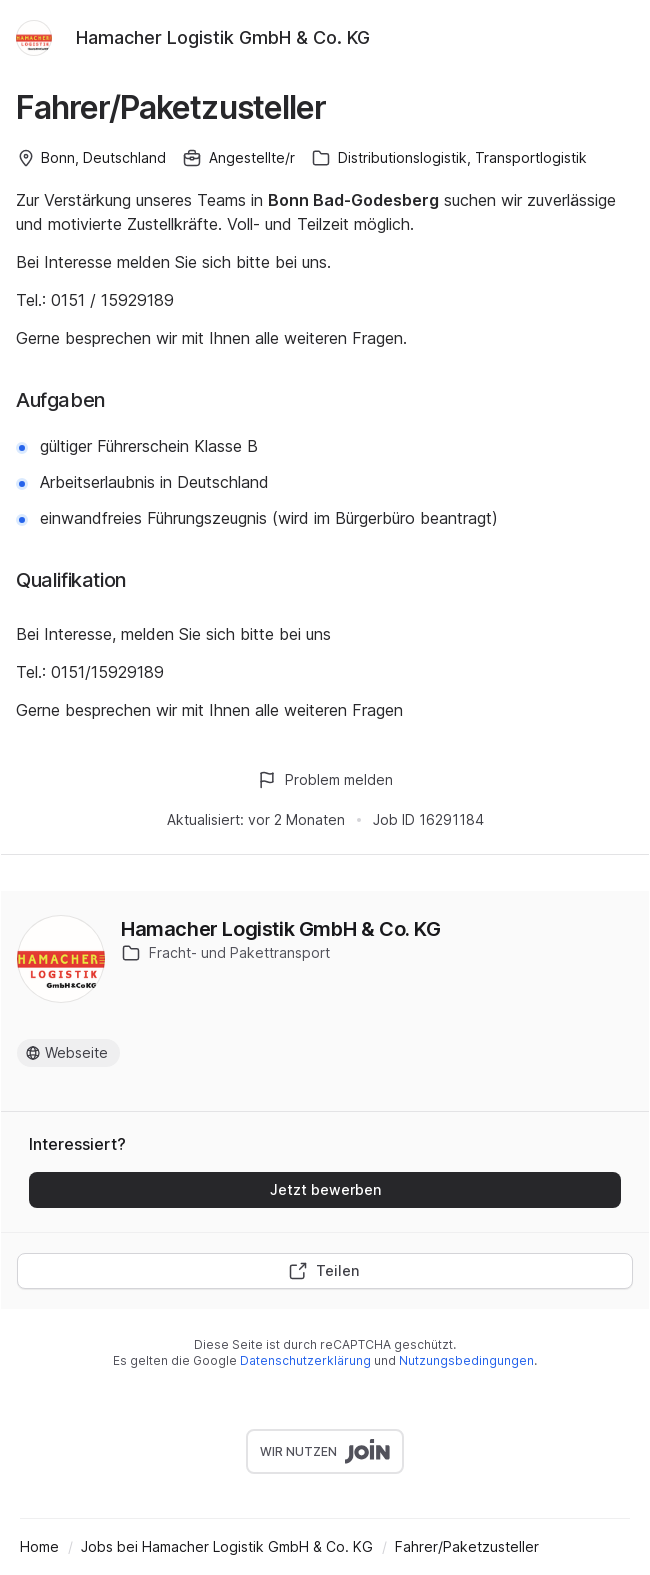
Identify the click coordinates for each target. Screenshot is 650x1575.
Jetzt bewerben (325, 1189)
